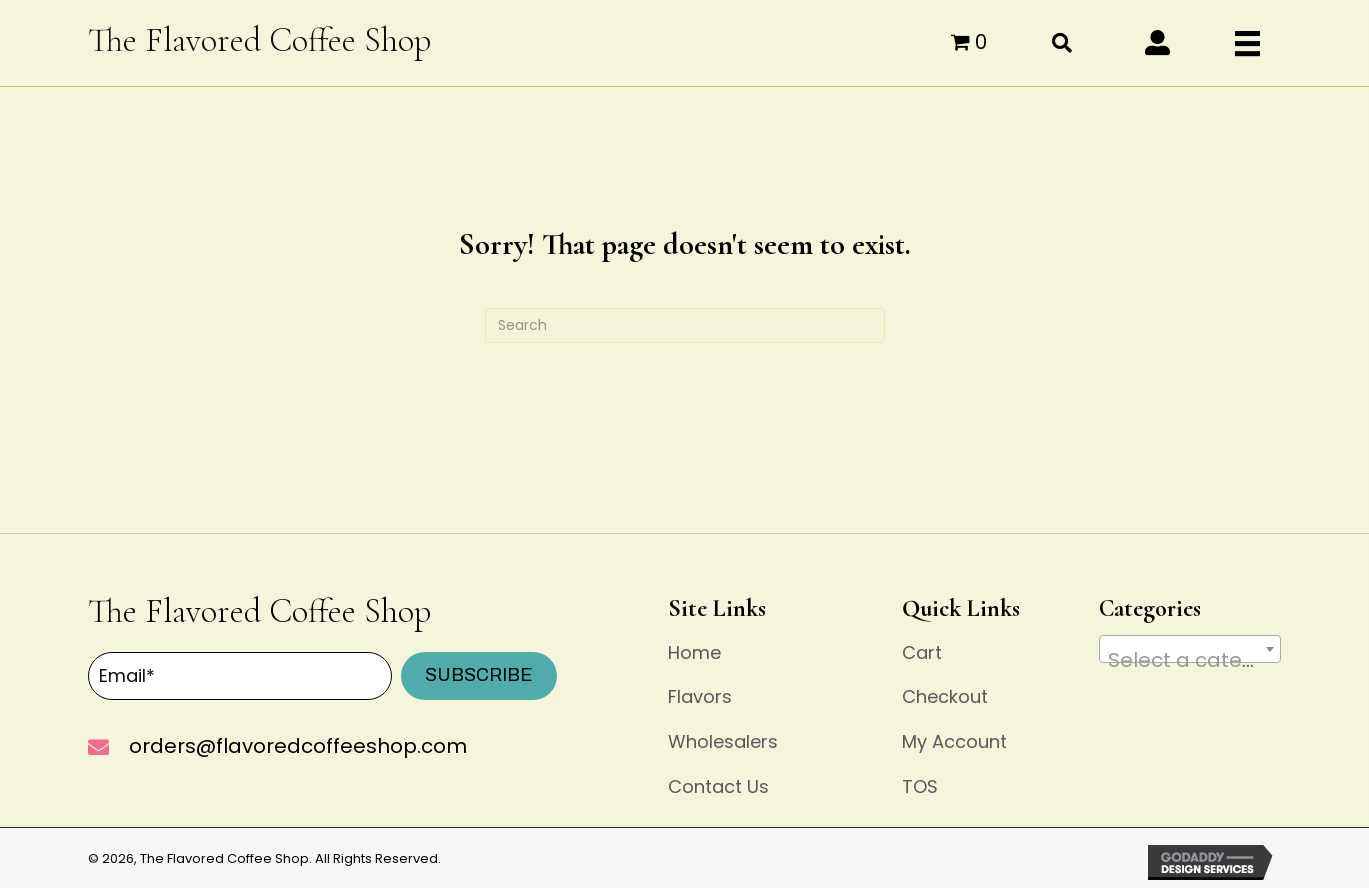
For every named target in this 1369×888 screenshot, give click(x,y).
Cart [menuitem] (922, 652)
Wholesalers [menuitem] (723, 741)
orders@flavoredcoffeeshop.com (298, 746)
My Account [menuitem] (954, 741)
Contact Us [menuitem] (718, 786)
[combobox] (1190, 649)
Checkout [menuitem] (945, 696)
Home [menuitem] (694, 652)
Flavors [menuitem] (700, 696)
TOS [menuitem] (920, 786)
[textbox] (1190, 660)
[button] (1157, 42)
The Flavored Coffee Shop (259, 40)
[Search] (685, 325)
